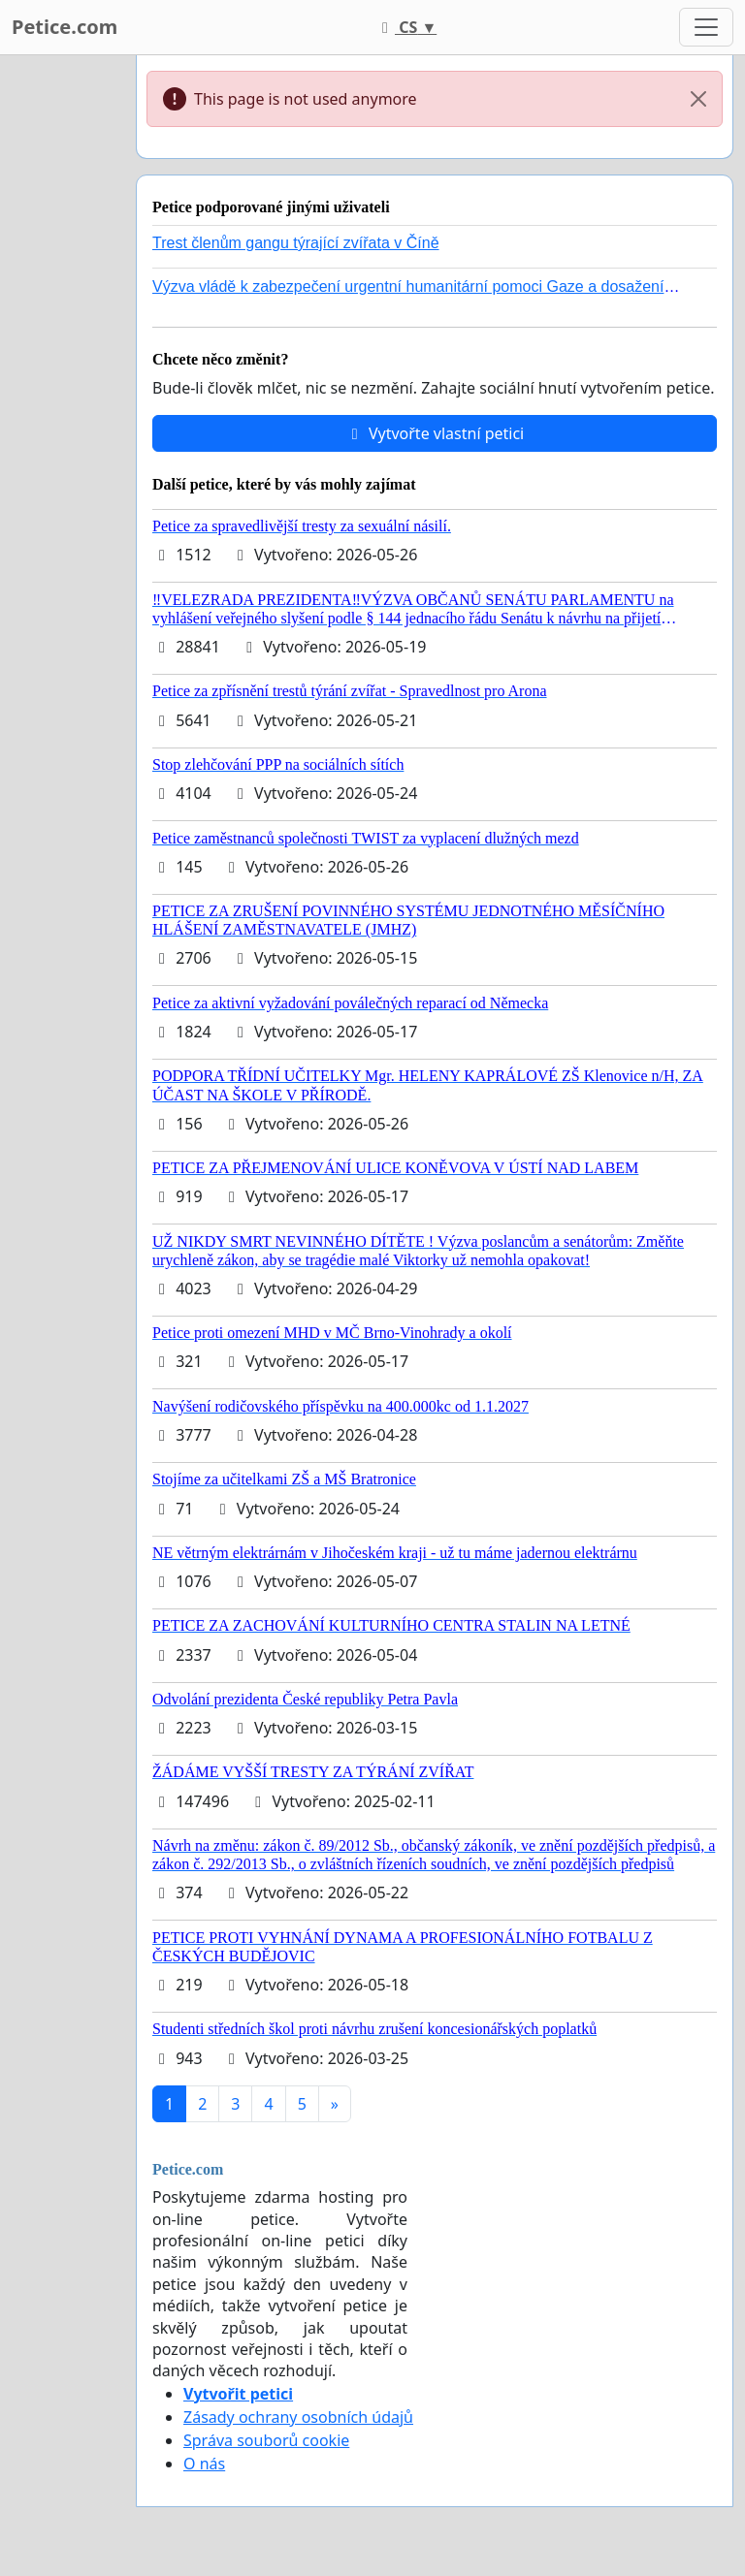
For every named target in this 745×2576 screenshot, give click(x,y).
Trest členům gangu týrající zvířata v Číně (295, 243)
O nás (204, 2463)
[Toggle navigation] (706, 27)
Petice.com (64, 27)
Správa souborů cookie (266, 2440)
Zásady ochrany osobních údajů (298, 2417)
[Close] (698, 99)
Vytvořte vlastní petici (435, 433)
